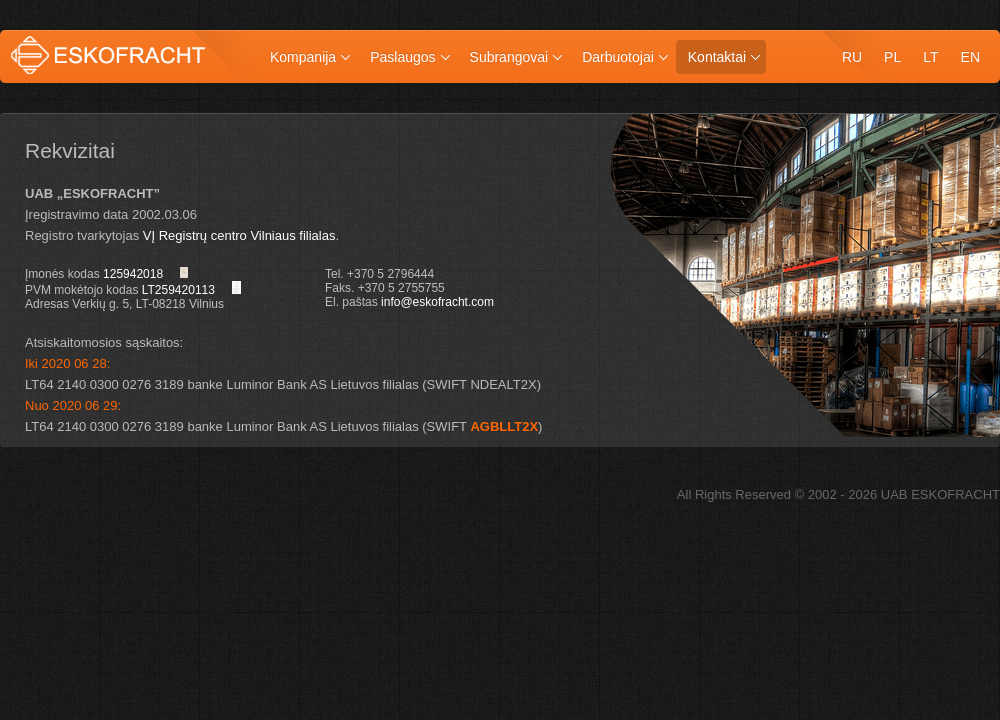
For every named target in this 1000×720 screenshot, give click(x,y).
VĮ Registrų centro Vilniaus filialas (239, 235)
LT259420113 (178, 290)
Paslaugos (402, 57)
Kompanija (303, 57)
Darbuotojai (618, 57)
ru (852, 57)
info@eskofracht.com (437, 302)
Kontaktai (717, 57)
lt (930, 57)
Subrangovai (509, 57)
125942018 (133, 274)
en (970, 57)
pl (892, 57)
